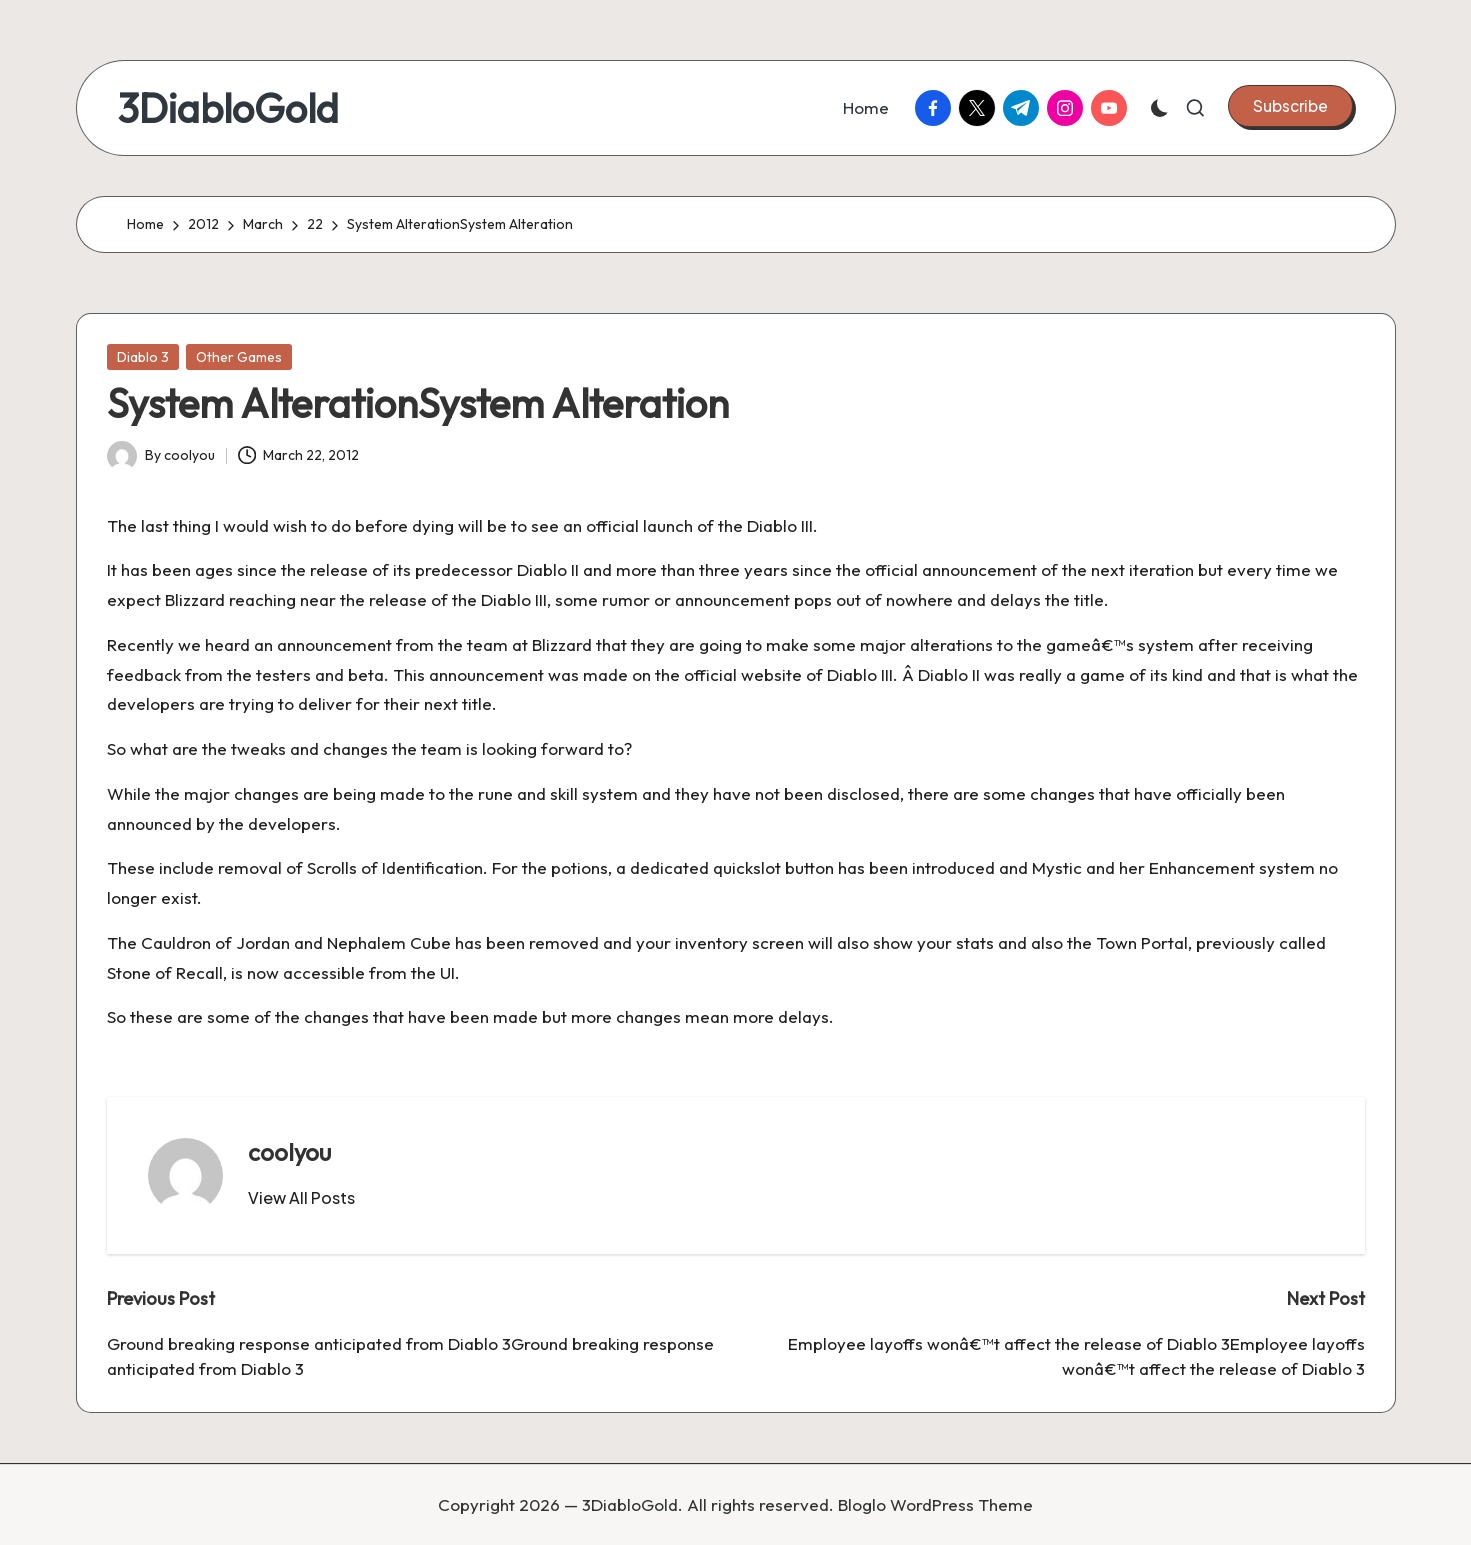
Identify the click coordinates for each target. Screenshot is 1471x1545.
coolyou (289, 1152)
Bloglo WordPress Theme (935, 1504)
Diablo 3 (143, 357)
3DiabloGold (228, 108)
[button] (1290, 106)
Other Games (239, 357)
